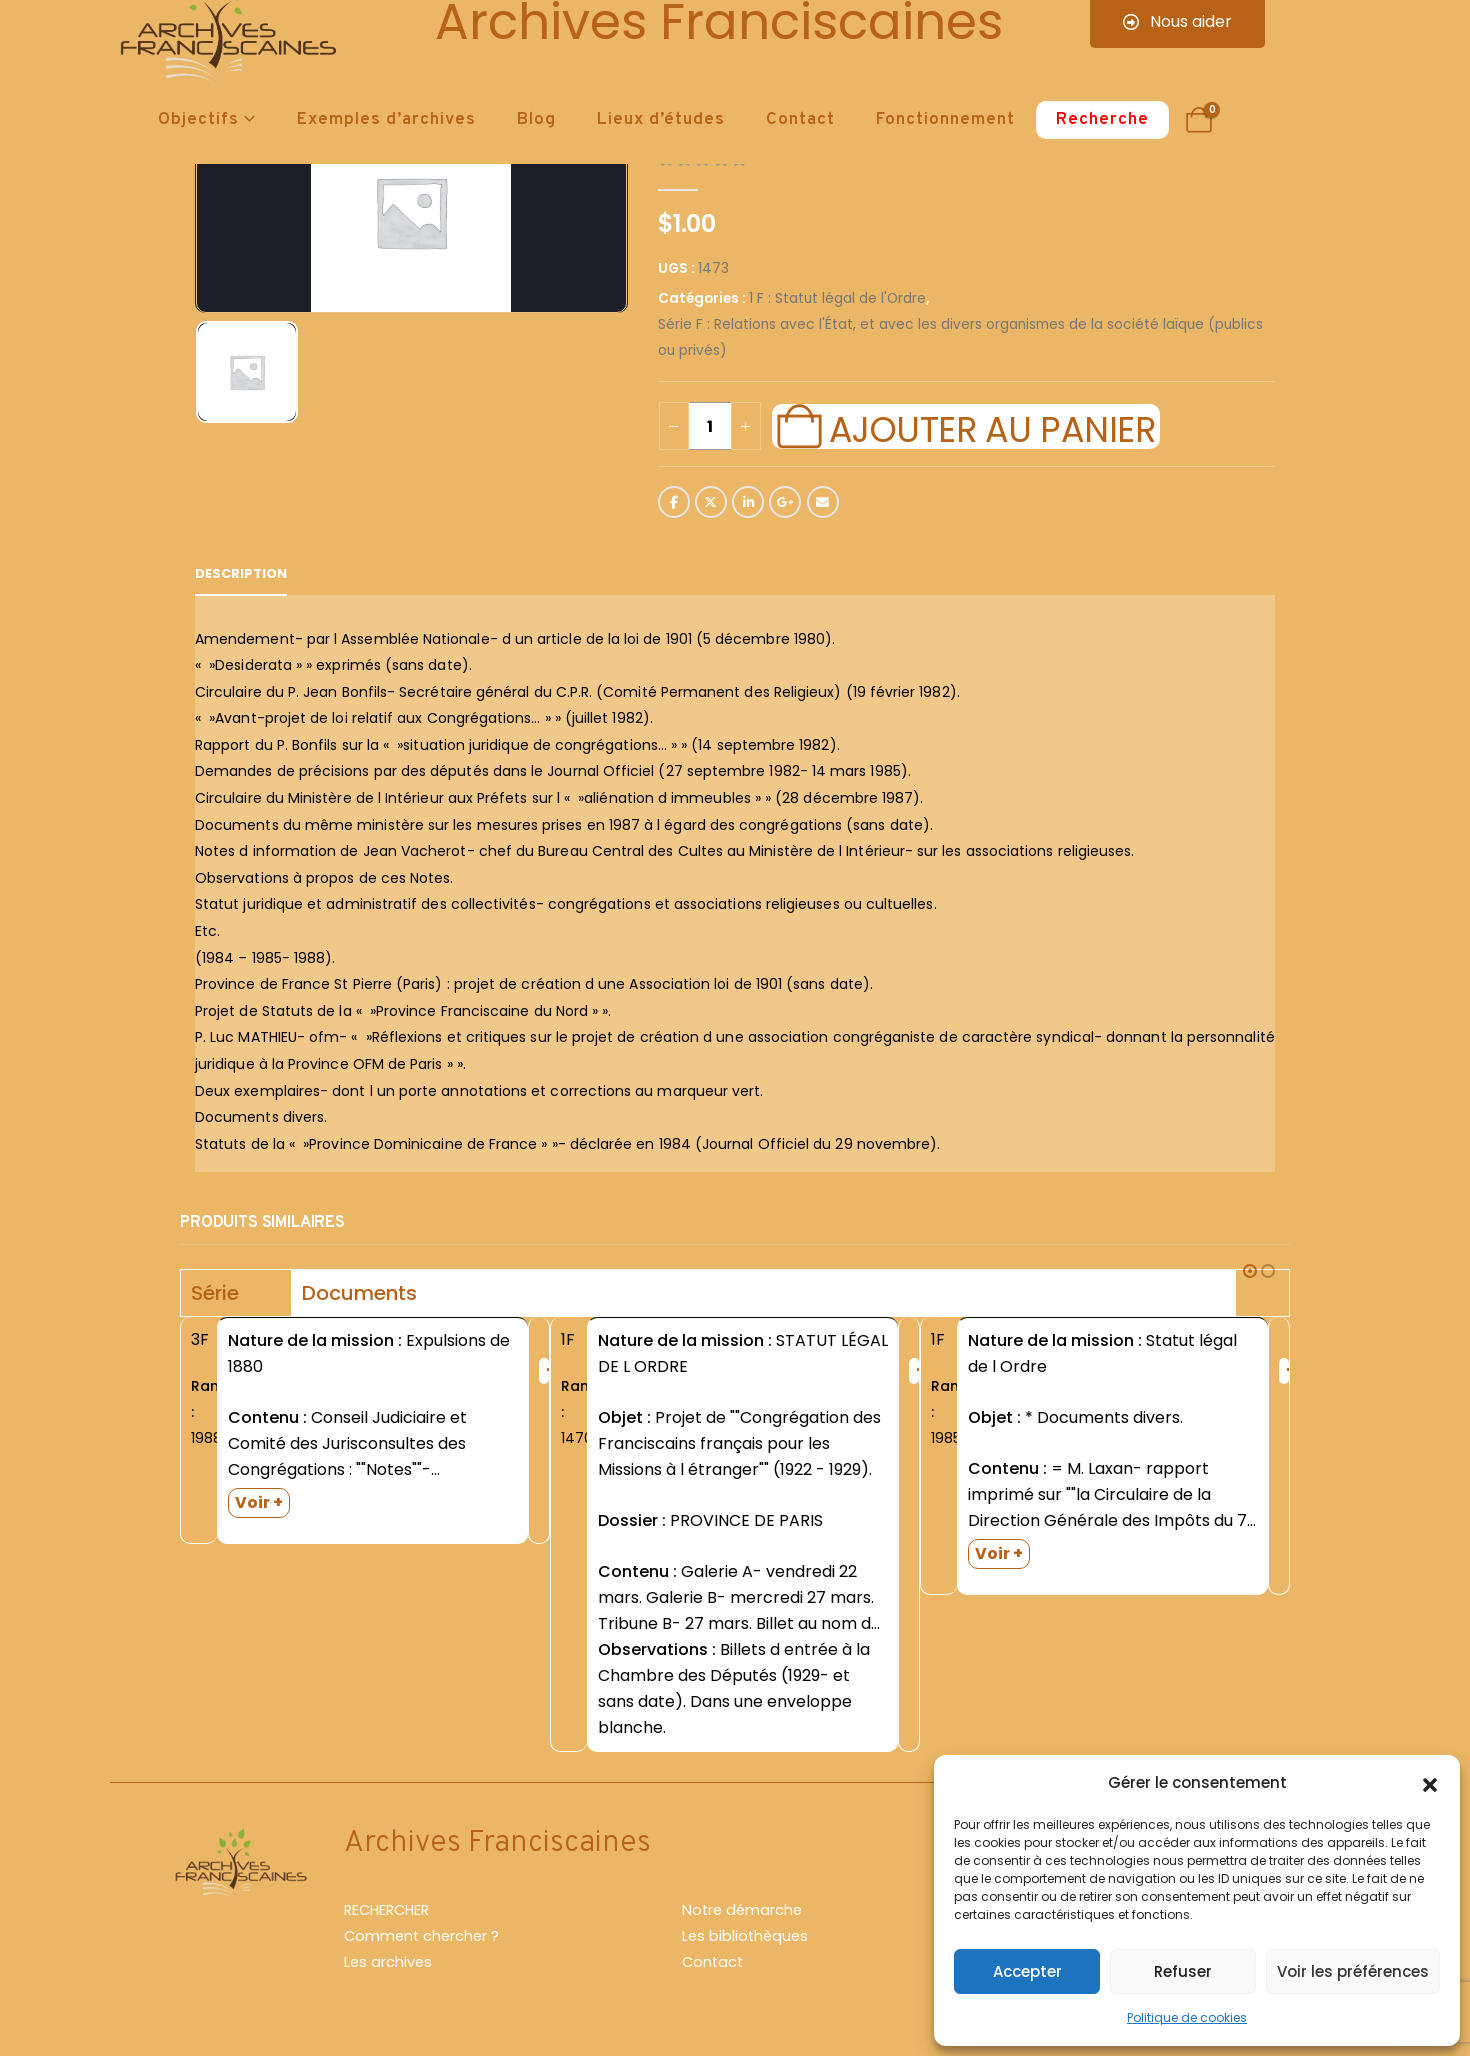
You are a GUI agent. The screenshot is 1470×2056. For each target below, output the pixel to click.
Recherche (1102, 120)
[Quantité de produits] (710, 426)
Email (823, 502)
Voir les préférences (1353, 1971)
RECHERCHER (386, 1910)
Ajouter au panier (992, 427)
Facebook (674, 502)
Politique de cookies (1187, 2017)
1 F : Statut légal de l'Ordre (837, 298)
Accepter (1027, 1971)
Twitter (711, 502)
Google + (785, 502)
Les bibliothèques (745, 1936)
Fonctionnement (945, 120)
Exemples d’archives (386, 120)
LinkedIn (748, 502)
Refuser (1183, 1971)
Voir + (259, 1502)
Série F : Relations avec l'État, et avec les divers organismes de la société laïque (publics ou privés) (960, 337)
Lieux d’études (661, 120)
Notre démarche (742, 1910)
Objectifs (198, 120)
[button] (1430, 1783)
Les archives (388, 1962)
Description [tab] (241, 573)
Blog (536, 120)
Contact (800, 120)
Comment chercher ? (421, 1936)
